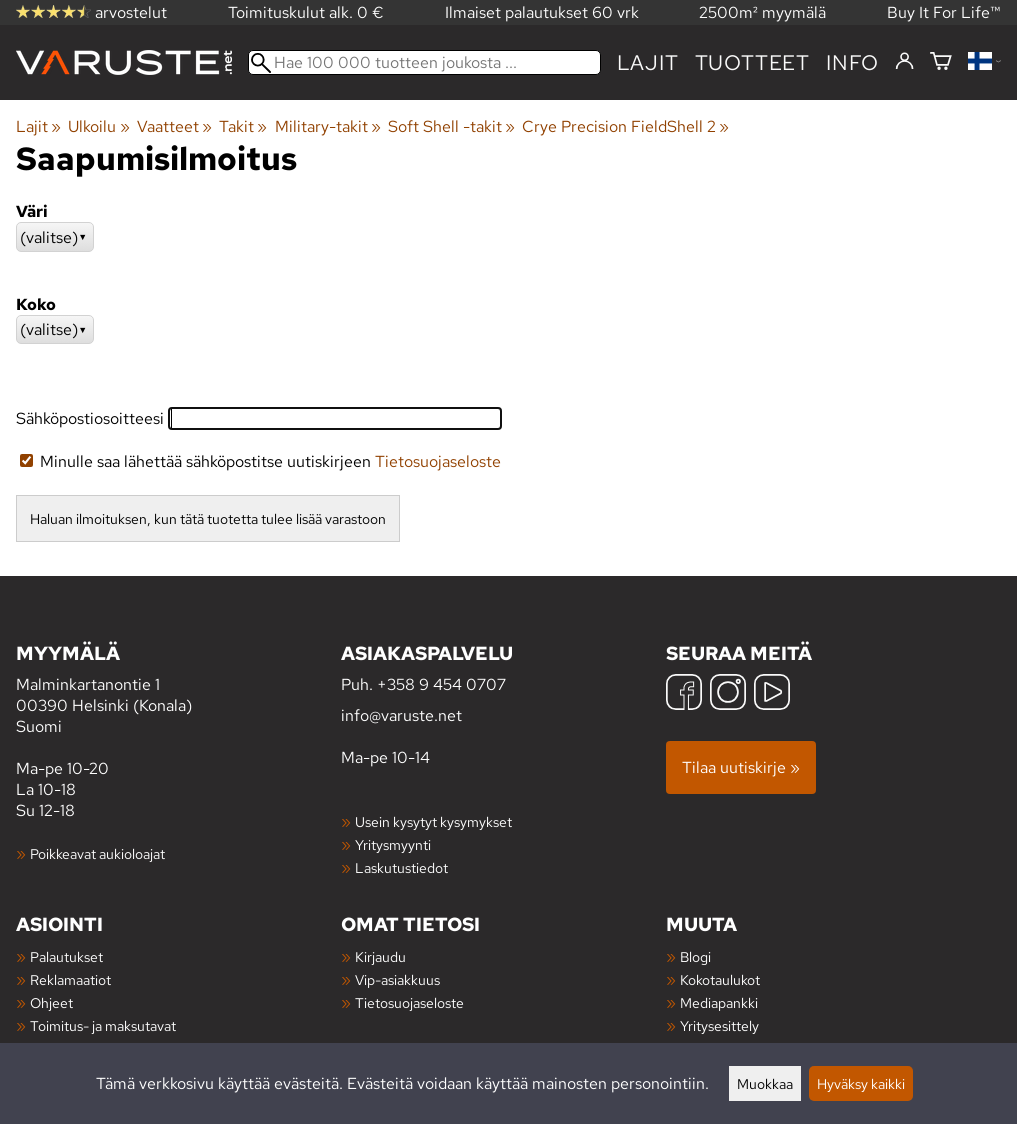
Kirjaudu (380, 956)
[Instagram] (728, 694)
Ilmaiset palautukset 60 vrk (542, 12)
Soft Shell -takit (451, 126)
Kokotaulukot (720, 979)
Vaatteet (174, 126)
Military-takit (328, 126)
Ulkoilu (98, 126)
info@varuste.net (401, 715)
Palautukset (66, 956)
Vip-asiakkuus (397, 979)
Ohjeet (51, 1002)
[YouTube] (772, 694)
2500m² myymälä (762, 12)
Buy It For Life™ (944, 12)
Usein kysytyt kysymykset (433, 821)
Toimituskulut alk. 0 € (306, 12)
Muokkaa (765, 1083)
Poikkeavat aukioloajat (97, 853)
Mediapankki (719, 1002)
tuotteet (752, 62)
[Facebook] (684, 694)
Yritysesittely (719, 1025)
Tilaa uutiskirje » (741, 767)
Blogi (695, 956)
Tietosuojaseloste (438, 461)
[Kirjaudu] (904, 62)
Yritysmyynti (393, 844)
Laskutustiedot (401, 867)
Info (852, 62)
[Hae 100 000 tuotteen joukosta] (424, 62)
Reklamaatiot (70, 979)
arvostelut (91, 12)
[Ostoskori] (941, 62)
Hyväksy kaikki (861, 1083)
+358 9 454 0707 (441, 684)
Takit (243, 126)
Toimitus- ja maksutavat (103, 1025)
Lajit (648, 62)
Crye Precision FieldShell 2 (625, 126)
